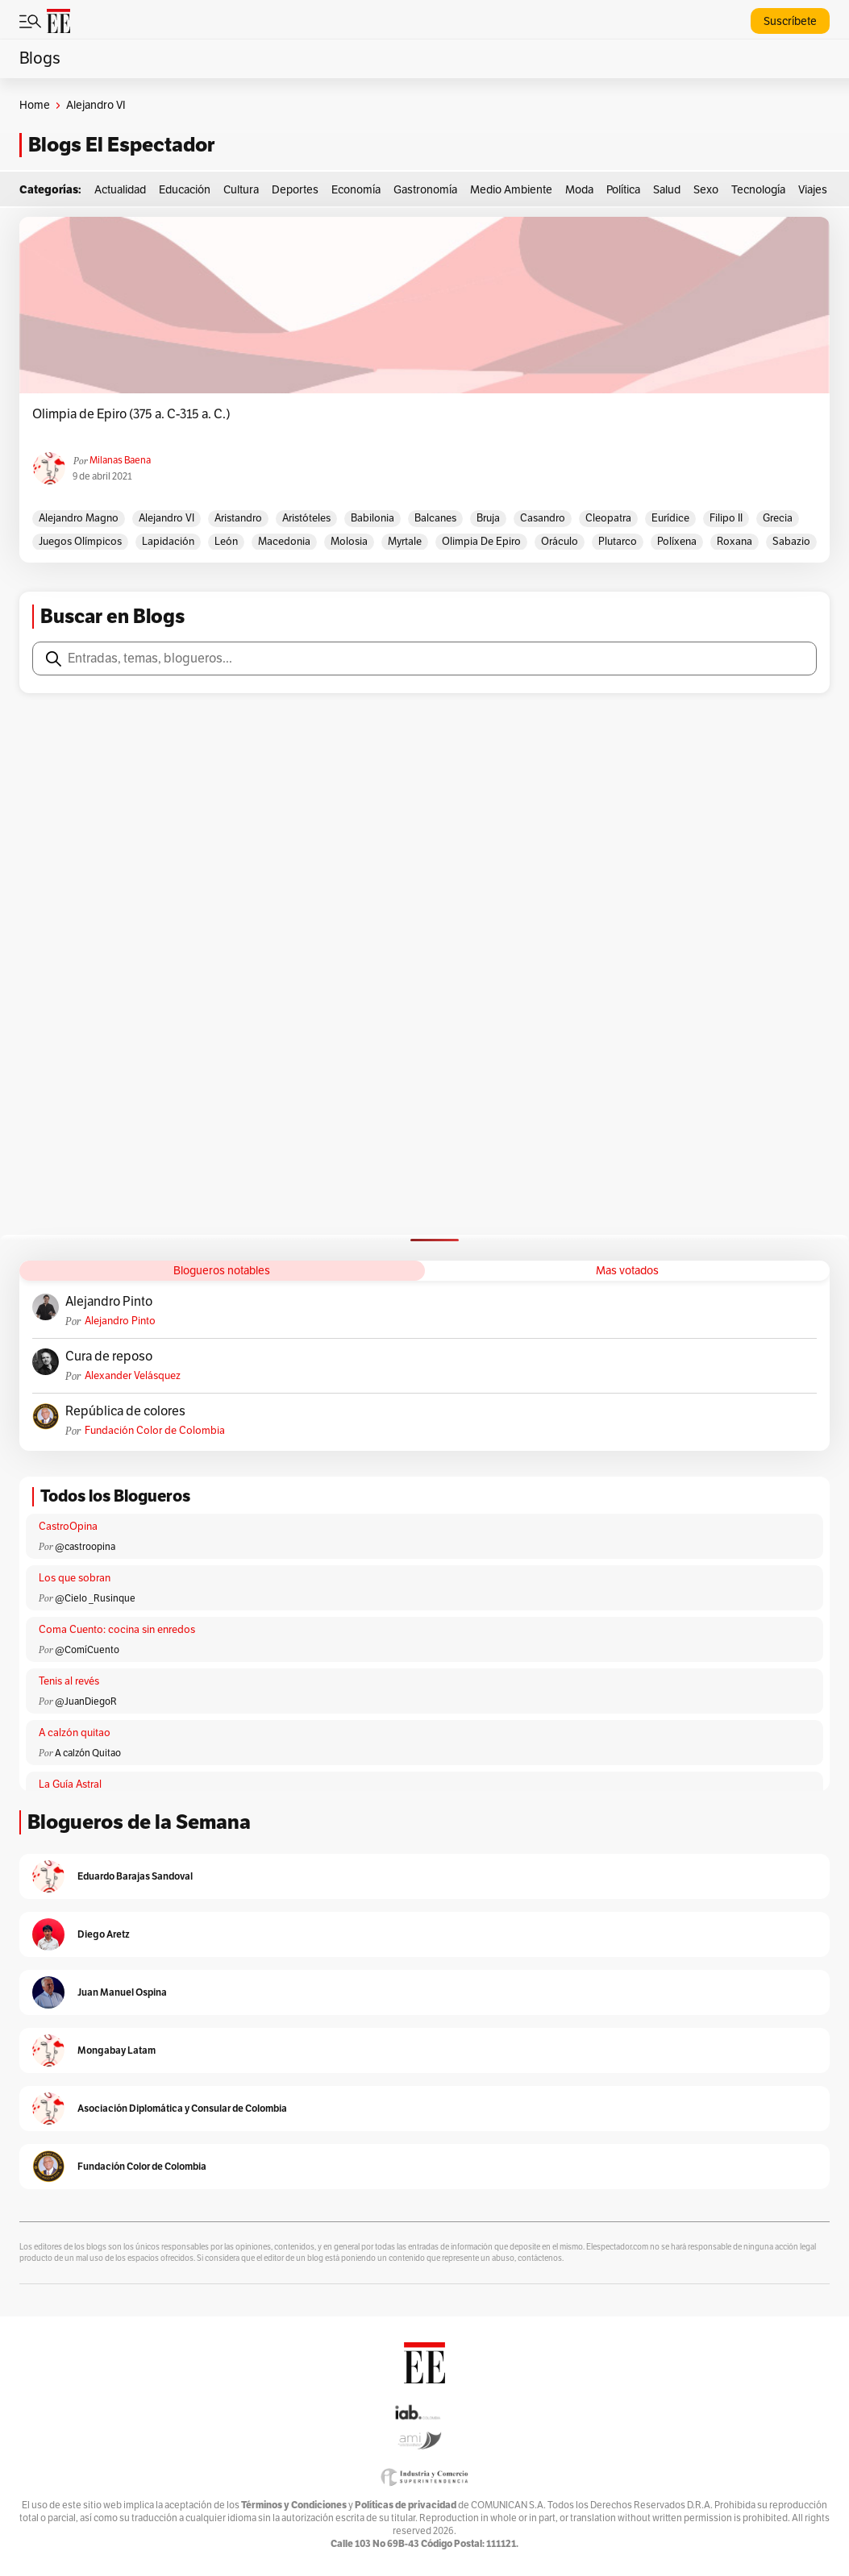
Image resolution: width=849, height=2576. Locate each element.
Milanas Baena (120, 460)
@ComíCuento (87, 1650)
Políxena (677, 541)
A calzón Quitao (88, 1753)
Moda (579, 190)
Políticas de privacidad (405, 2505)
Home (34, 105)
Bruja (488, 518)
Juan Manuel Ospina (122, 1992)
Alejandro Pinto (108, 1302)
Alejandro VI (166, 518)
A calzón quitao (74, 1732)
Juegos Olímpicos (80, 541)
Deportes (295, 190)
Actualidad (120, 190)
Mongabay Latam (116, 2050)
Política (623, 190)
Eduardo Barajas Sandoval (135, 1876)
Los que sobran (74, 1578)
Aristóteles (306, 518)
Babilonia (372, 518)
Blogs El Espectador (121, 144)
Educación (184, 190)
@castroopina (85, 1546)
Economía (356, 190)
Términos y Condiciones (294, 2505)
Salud (666, 190)
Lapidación (168, 541)
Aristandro (238, 518)
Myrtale (405, 541)
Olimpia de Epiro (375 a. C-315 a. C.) (131, 414)
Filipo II (726, 518)
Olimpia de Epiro (481, 541)
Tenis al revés (69, 1681)
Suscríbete (790, 21)
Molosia (349, 541)
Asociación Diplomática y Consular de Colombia (182, 2108)
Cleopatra (608, 518)
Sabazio (791, 541)
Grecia (778, 518)
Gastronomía (425, 190)
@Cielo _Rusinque (95, 1598)
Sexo (705, 190)
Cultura (241, 190)
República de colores (125, 1411)
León (226, 541)
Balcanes (435, 518)
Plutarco (617, 541)
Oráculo (559, 541)
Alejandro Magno (79, 518)
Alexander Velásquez (133, 1375)
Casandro (542, 518)
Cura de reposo (108, 1356)
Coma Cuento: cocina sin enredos (117, 1629)
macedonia (284, 541)
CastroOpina (68, 1526)
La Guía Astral (70, 1784)
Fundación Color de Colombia (155, 1430)
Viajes (812, 190)
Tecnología (758, 190)
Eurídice (670, 518)
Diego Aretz (103, 1934)
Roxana (734, 541)
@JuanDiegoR (86, 1701)
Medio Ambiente (511, 190)
